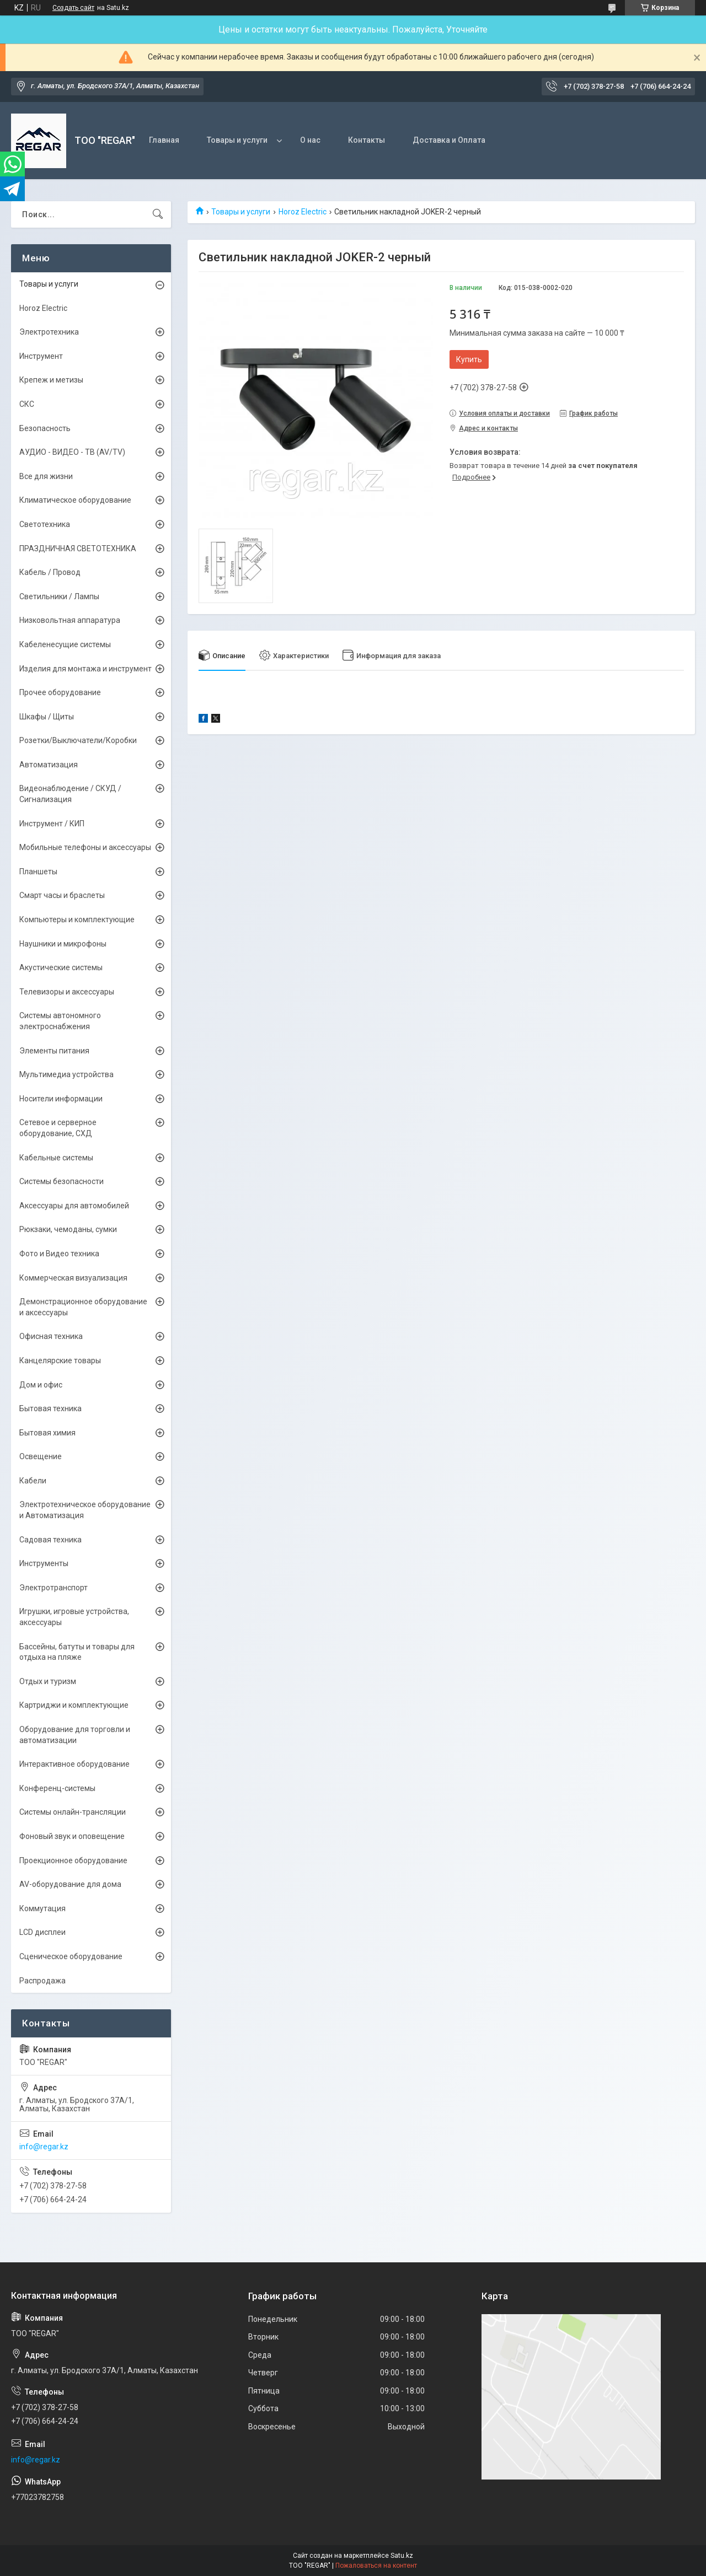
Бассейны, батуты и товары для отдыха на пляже (77, 1652)
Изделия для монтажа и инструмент (85, 668)
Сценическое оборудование (70, 1956)
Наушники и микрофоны (62, 943)
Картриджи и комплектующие (74, 1705)
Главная (164, 140)
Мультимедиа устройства (66, 1074)
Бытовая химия (47, 1432)
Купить (469, 359)
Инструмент (41, 356)
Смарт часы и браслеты (62, 895)
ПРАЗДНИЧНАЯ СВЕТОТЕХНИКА (77, 548)
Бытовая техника (50, 1408)
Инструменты (43, 1563)
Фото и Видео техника (59, 1253)
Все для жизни (46, 476)
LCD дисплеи (42, 1932)
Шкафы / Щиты (46, 716)
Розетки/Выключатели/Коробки (78, 740)
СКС (26, 404)
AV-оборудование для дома (70, 1884)
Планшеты (38, 871)
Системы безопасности (61, 1181)
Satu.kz (402, 2555)
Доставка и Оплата (449, 140)
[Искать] (158, 214)
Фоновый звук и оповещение (72, 1836)
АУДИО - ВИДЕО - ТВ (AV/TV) (72, 452)
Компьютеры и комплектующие (77, 919)
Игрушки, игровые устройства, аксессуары (74, 1617)
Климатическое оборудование (75, 500)
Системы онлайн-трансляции (72, 1812)
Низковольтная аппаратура (69, 620)
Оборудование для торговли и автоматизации (74, 1735)
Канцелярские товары (60, 1360)
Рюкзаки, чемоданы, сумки (68, 1229)
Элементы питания (54, 1050)
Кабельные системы (56, 1157)
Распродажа (42, 1980)
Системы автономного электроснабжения (60, 1021)
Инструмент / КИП (51, 823)
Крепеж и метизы (51, 379)
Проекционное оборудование (73, 1860)
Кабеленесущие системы (65, 644)
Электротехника (49, 331)
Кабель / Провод (50, 572)
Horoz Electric (303, 211)
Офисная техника (51, 1336)
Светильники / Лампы (59, 596)
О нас (310, 140)
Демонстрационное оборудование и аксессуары (83, 1307)
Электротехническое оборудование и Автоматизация (85, 1510)
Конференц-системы (57, 1788)
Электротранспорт (53, 1587)
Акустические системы (61, 967)
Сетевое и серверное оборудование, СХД (58, 1128)
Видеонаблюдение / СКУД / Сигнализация (70, 794)
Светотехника (44, 524)
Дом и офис (40, 1384)
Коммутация (42, 1908)
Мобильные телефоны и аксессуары (85, 847)
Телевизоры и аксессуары (66, 991)
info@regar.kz (43, 2146)
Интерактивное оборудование (74, 1764)
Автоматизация (48, 764)
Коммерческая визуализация (73, 1277)
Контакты (366, 140)
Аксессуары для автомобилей (74, 1205)
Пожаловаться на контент (376, 2565)
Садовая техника (50, 1539)
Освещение (40, 1456)
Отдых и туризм (47, 1681)
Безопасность (45, 428)
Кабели (32, 1480)
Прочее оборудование (60, 692)
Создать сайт (73, 8)
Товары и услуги (237, 140)
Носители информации (61, 1098)
